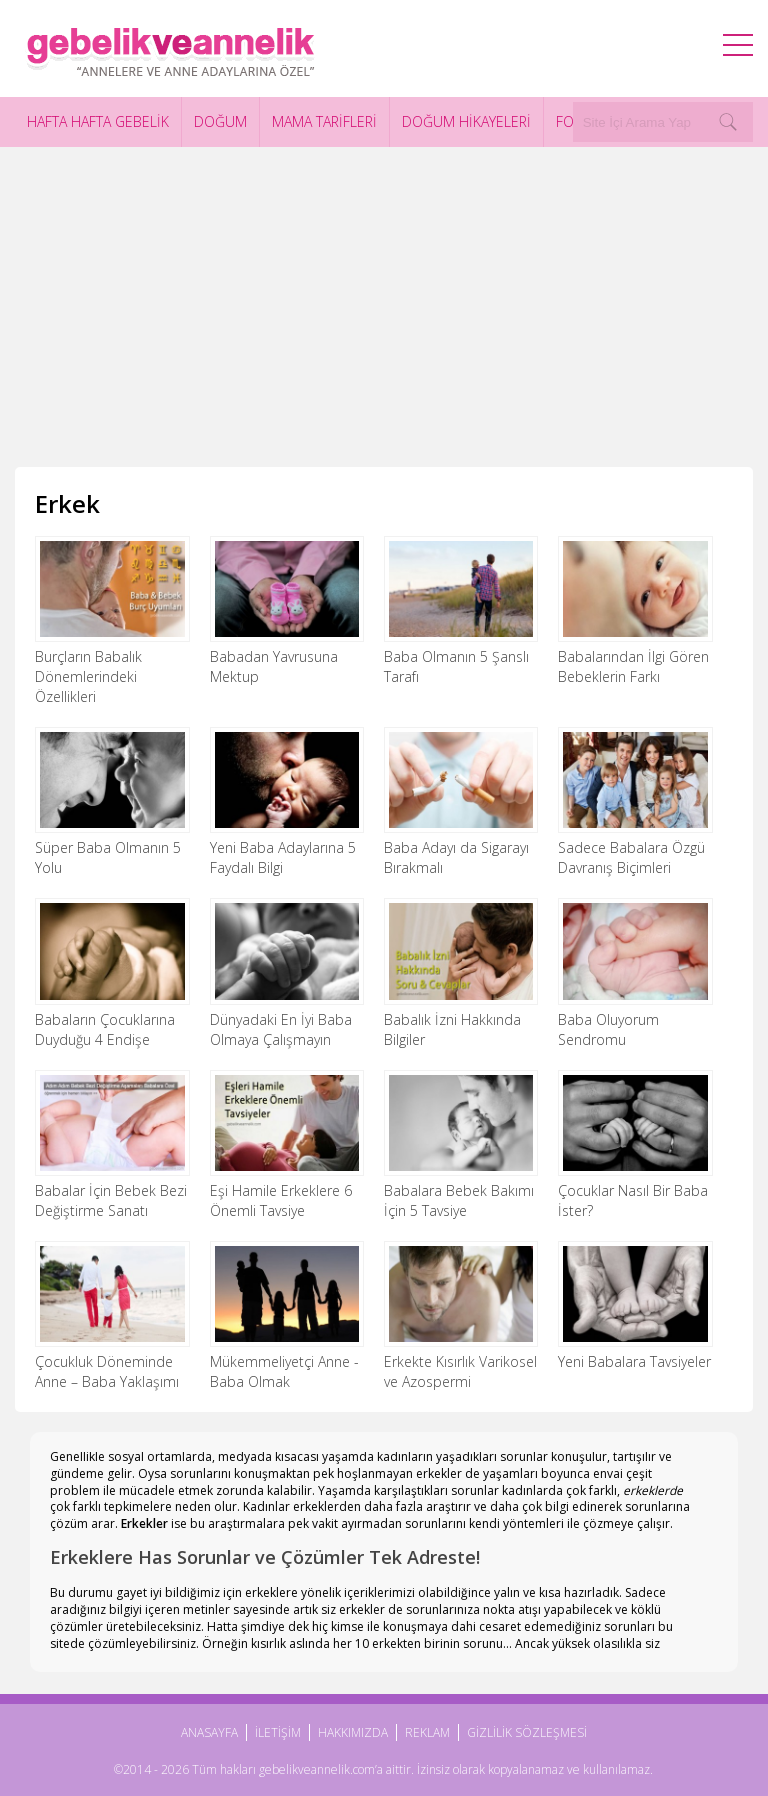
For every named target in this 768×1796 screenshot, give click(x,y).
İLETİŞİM (278, 1732)
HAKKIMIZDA (353, 1732)
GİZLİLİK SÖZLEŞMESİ (527, 1732)
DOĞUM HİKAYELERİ (466, 121)
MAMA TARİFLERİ (324, 121)
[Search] (728, 122)
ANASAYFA (209, 1732)
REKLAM (427, 1732)
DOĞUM (220, 121)
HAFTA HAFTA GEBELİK (98, 121)
